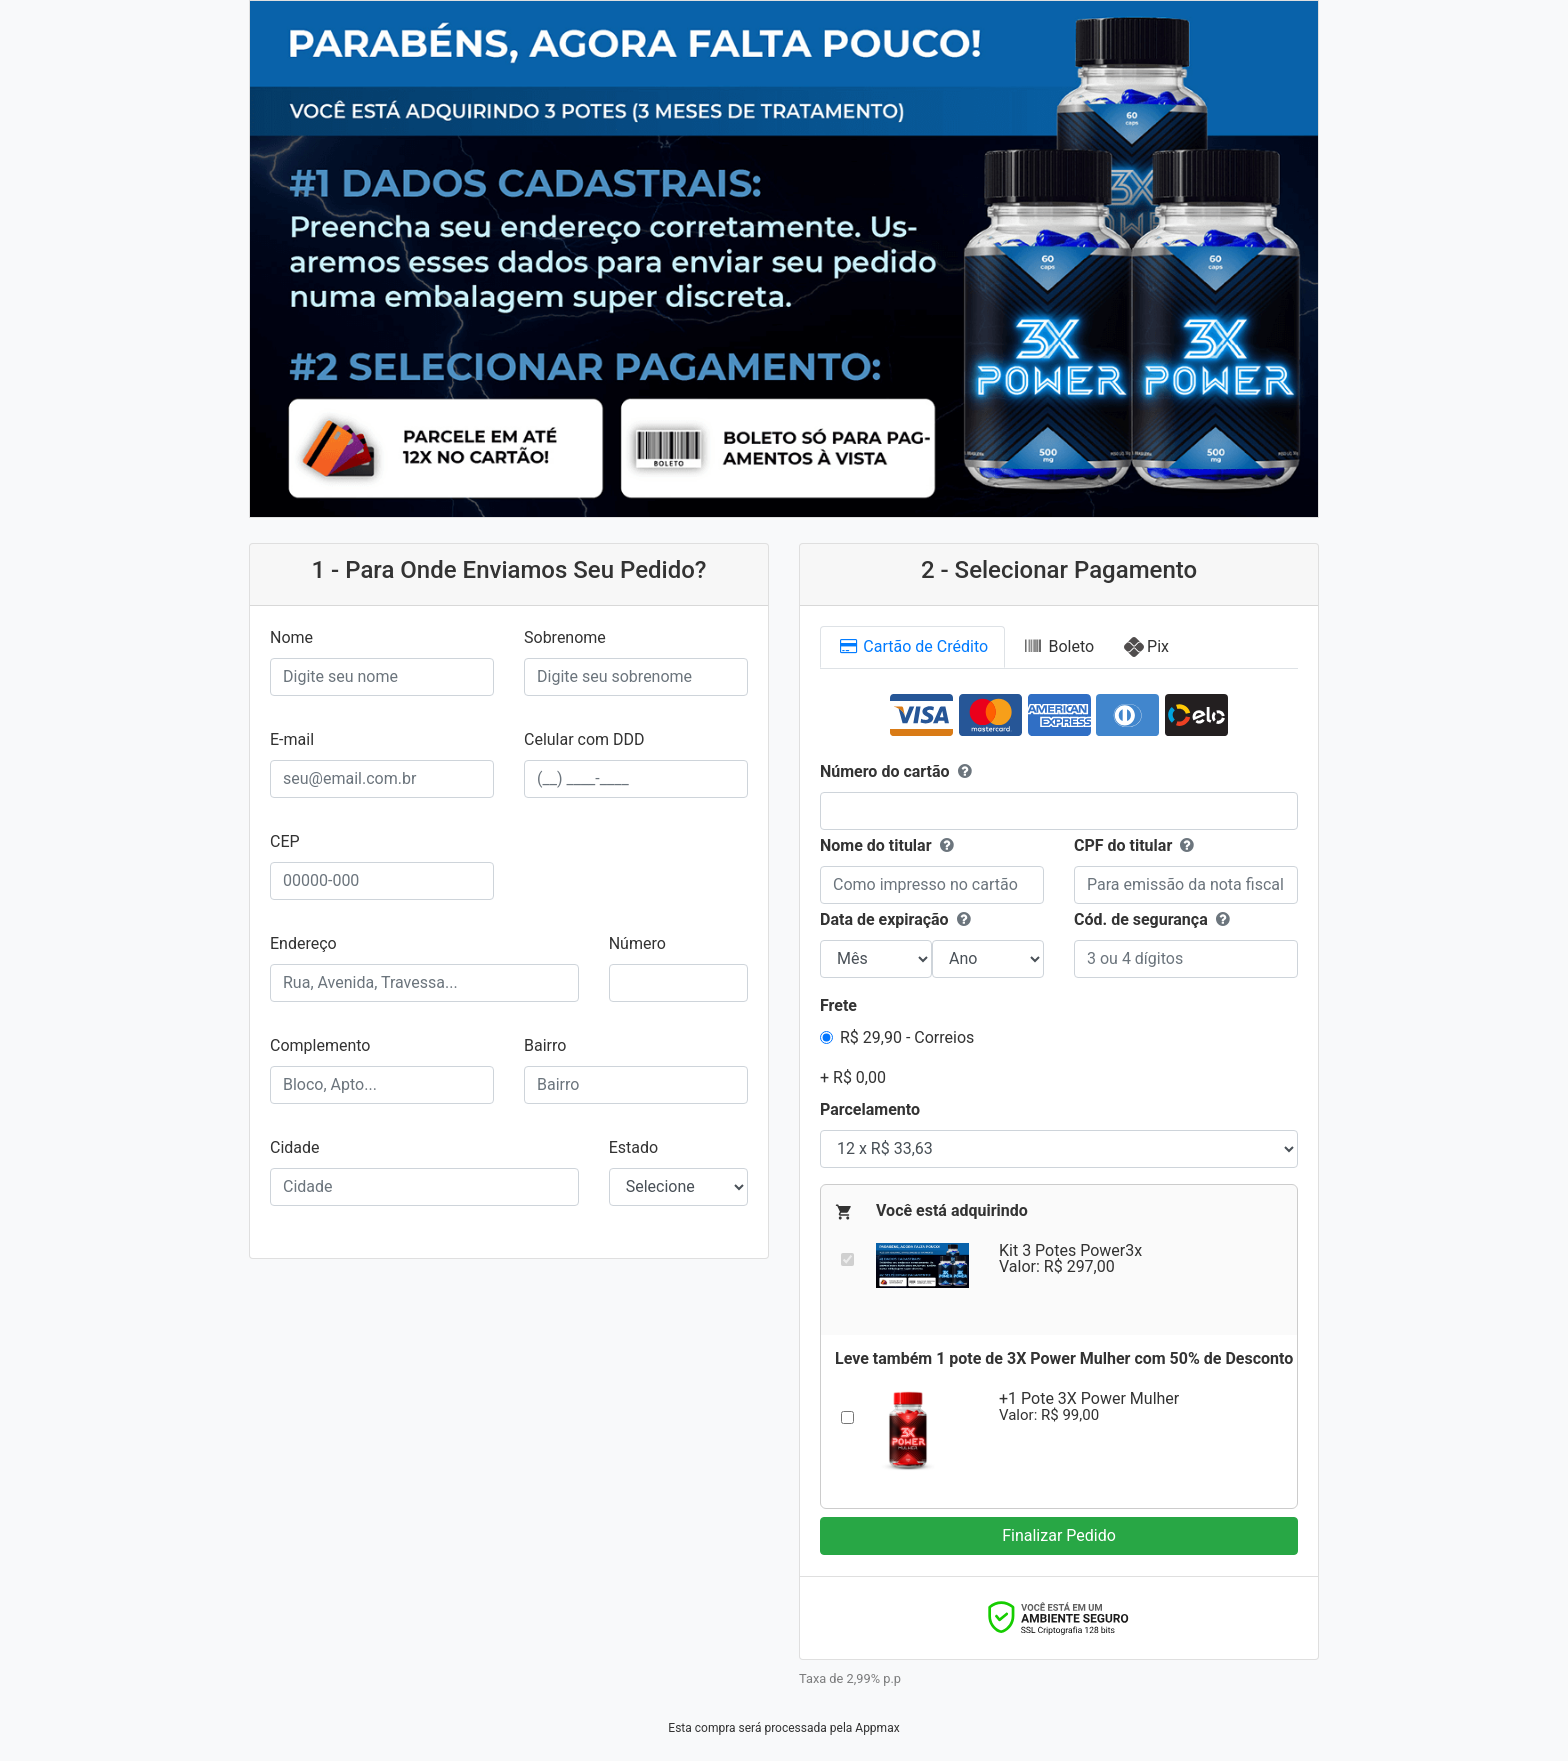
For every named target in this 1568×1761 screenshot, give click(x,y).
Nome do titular (889, 846)
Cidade (295, 1147)
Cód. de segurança (1154, 920)
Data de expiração (897, 920)
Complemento (320, 1045)
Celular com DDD (584, 739)
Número (637, 943)
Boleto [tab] (1058, 646)
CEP (285, 841)
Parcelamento (870, 1109)
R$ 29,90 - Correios (907, 1037)
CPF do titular (1123, 845)
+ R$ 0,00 (853, 1077)
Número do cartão (898, 772)
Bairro (545, 1045)
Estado (633, 1147)
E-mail (292, 739)
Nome (291, 637)
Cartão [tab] (912, 647)
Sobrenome (565, 637)
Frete (838, 1005)
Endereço (303, 943)
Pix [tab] (1158, 646)
